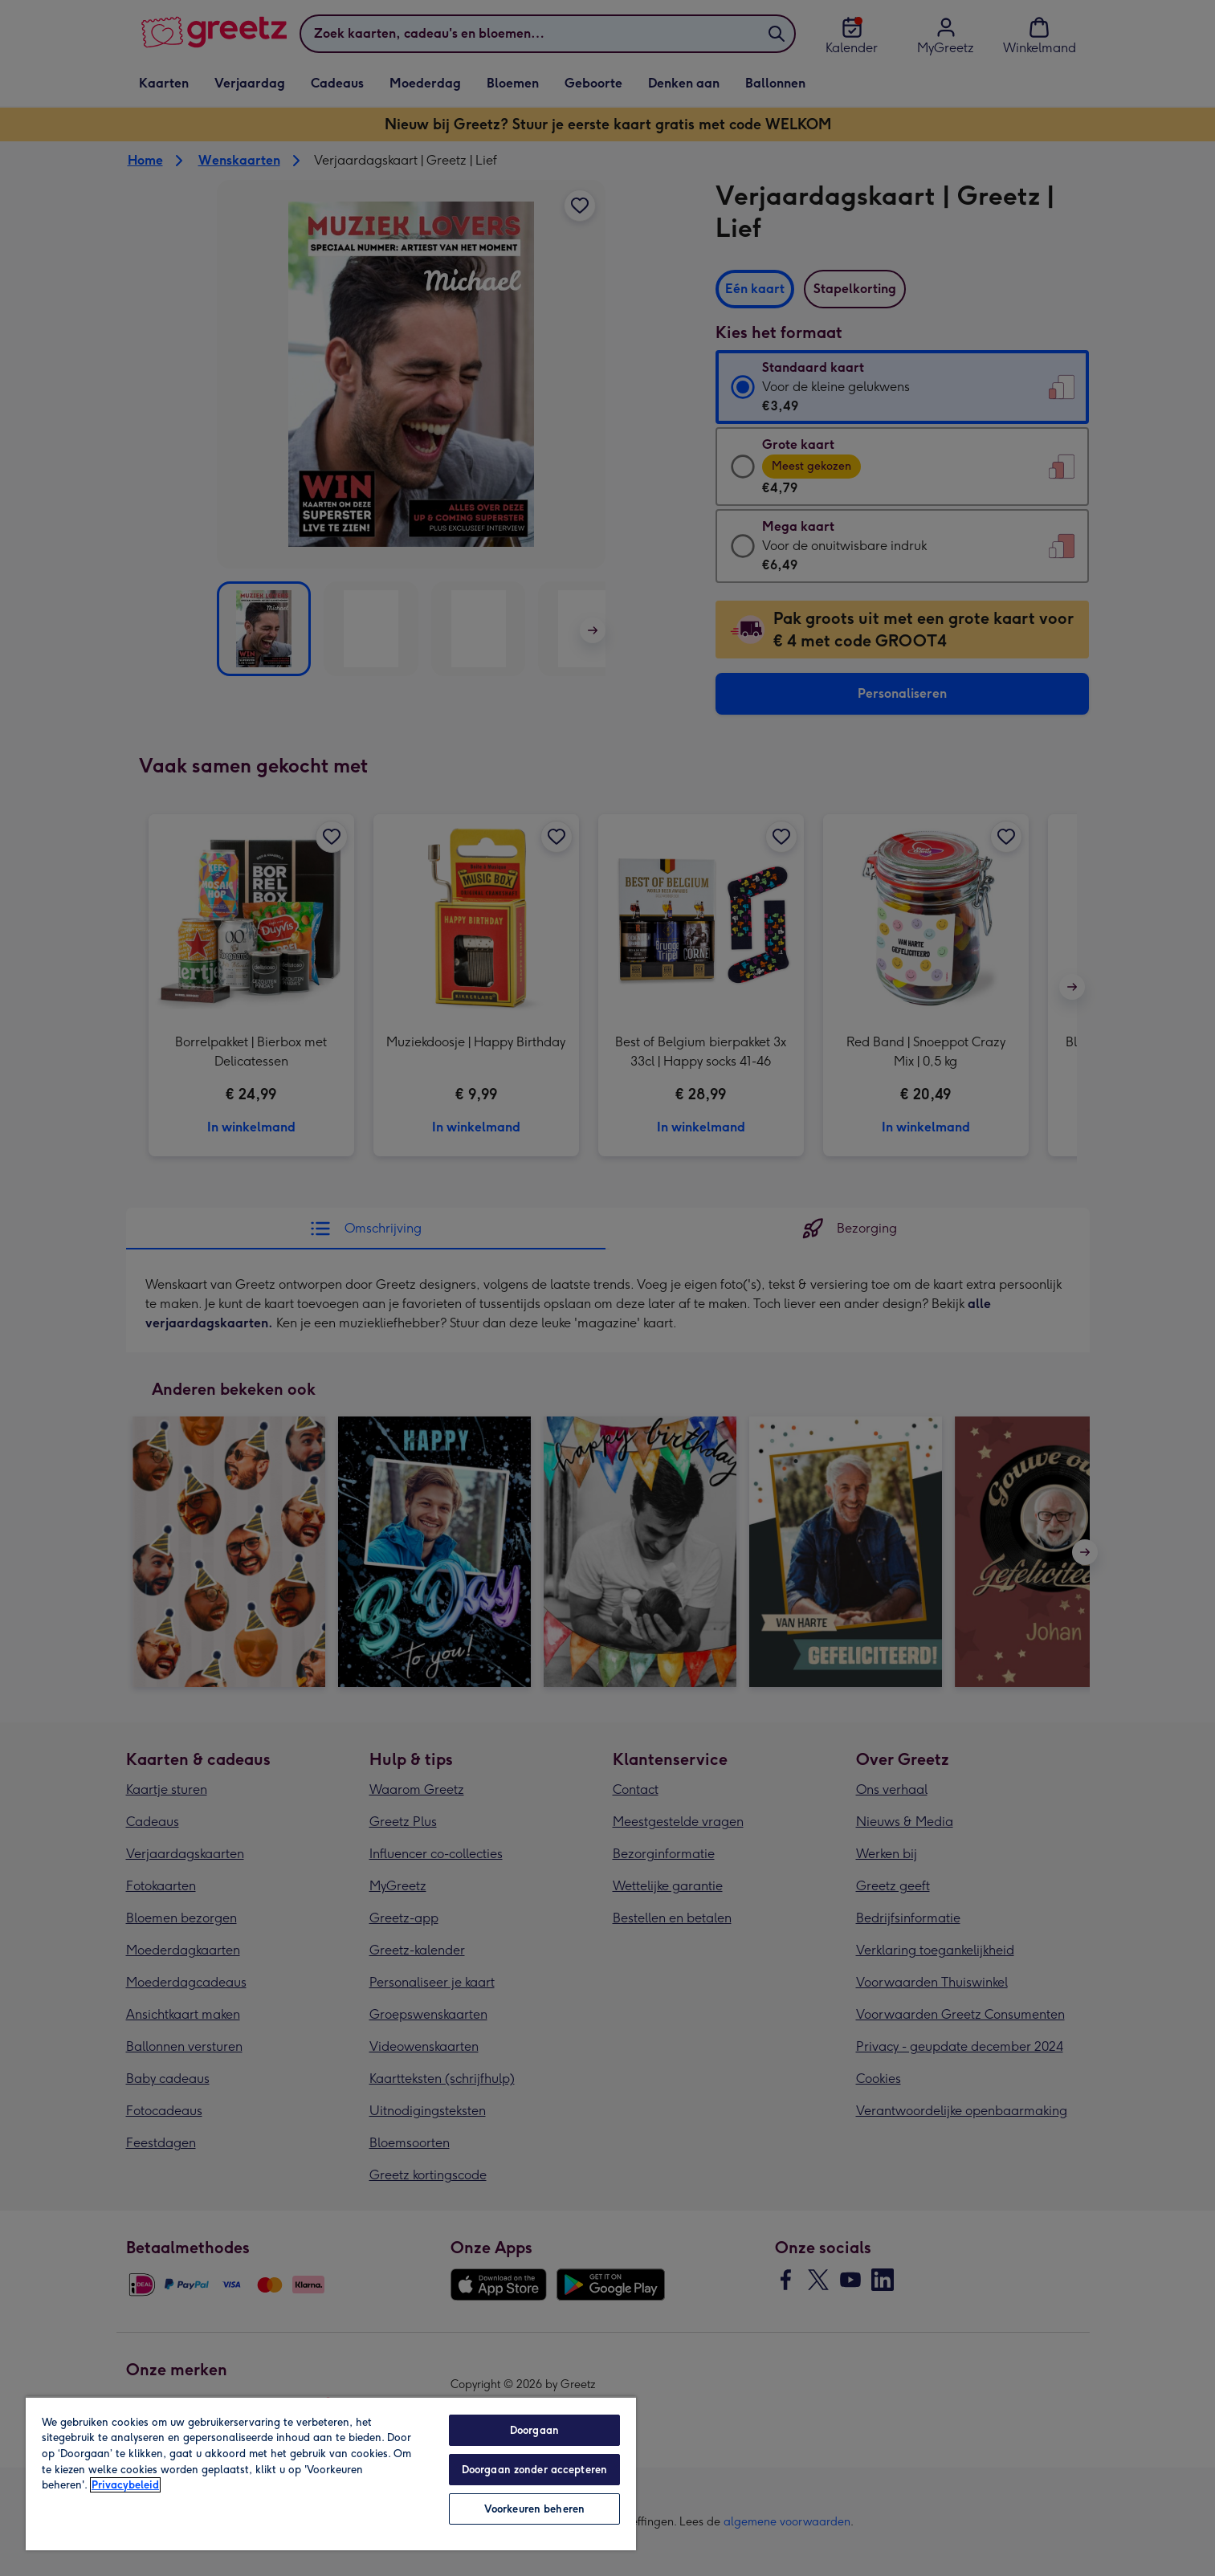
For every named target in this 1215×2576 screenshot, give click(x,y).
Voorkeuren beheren (534, 2509)
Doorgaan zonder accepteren (534, 2470)
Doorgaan (534, 2430)
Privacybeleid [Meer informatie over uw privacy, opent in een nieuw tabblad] (125, 2485)
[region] (331, 2473)
